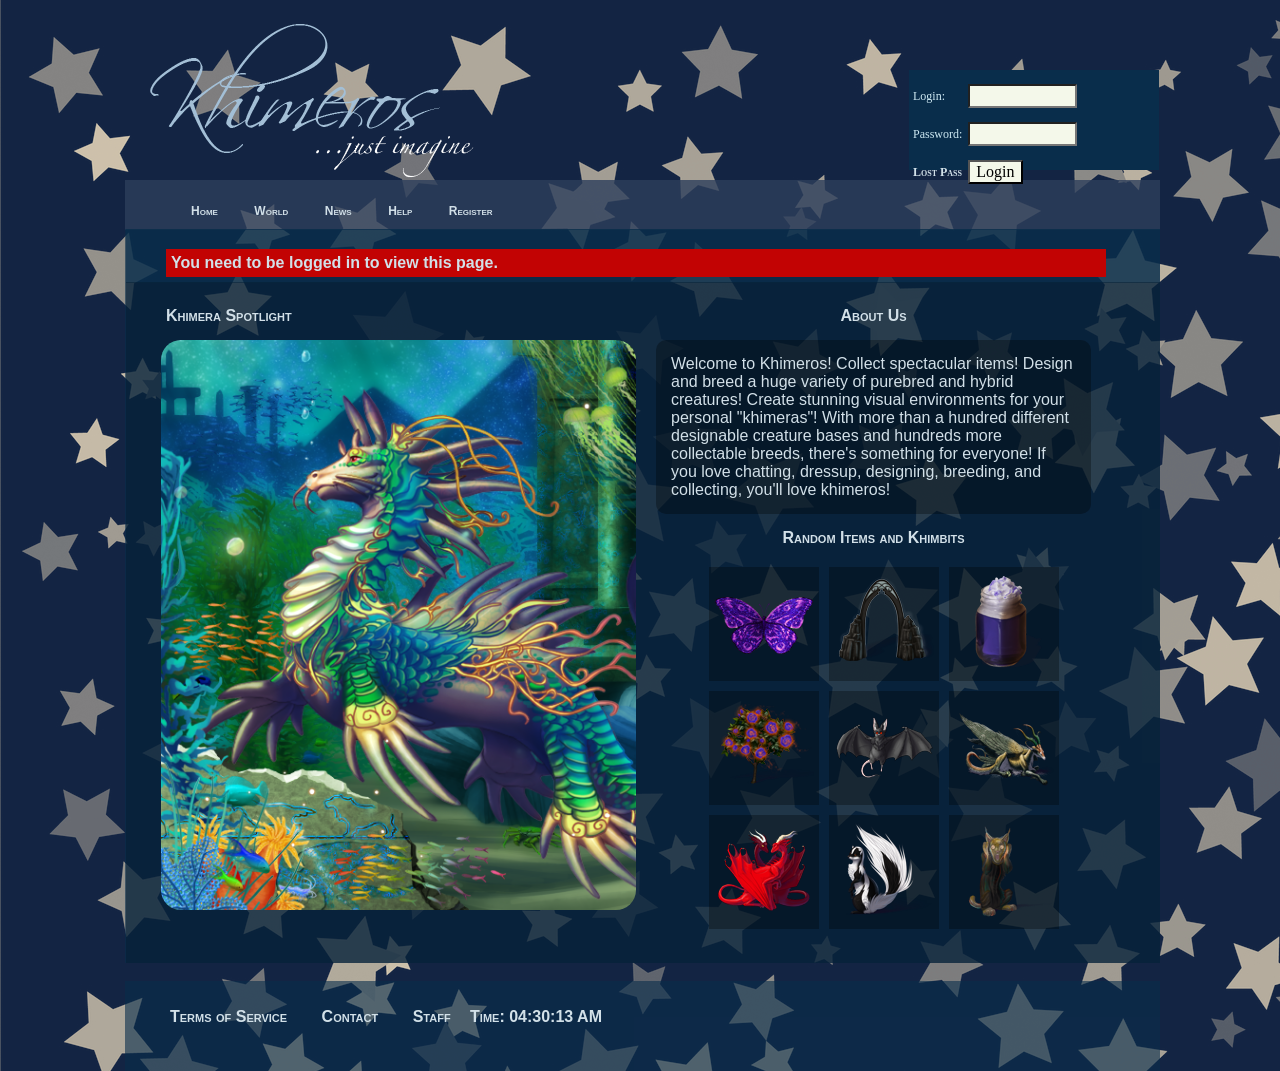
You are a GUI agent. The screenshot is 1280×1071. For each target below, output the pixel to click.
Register (471, 211)
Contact (350, 1016)
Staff (432, 1016)
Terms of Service (228, 1016)
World (271, 211)
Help (400, 211)
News (338, 211)
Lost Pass (937, 172)
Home (204, 211)
